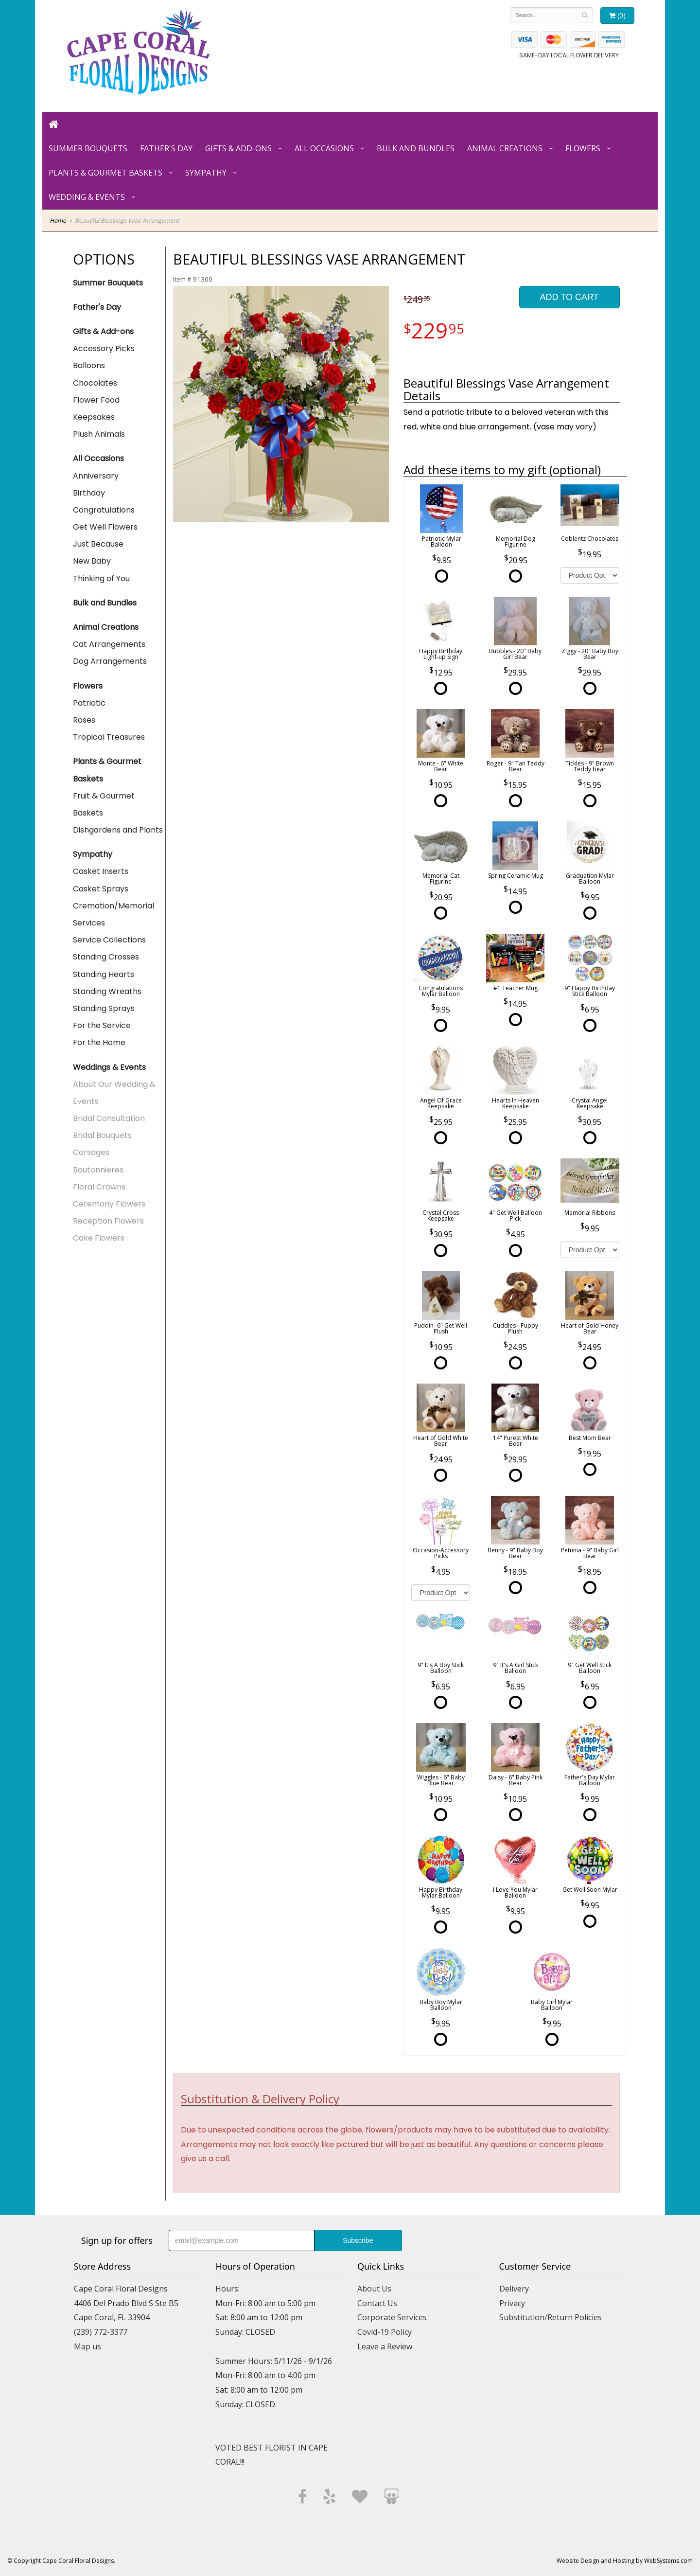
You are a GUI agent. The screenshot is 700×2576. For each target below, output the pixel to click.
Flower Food (96, 400)
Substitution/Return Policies (550, 2317)
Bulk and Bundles (416, 148)
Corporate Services (392, 2317)
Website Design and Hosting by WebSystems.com (625, 2561)
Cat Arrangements (109, 644)
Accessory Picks (104, 348)
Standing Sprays (104, 1008)
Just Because (98, 544)
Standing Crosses (106, 956)
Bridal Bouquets (102, 1135)
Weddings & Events (109, 1067)
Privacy (512, 2303)
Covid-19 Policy (384, 2332)
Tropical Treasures (109, 737)
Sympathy (206, 172)
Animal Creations (504, 148)
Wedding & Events (87, 197)
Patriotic (89, 703)
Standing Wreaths (107, 991)
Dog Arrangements (110, 661)
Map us (87, 2346)
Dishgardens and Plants (118, 829)
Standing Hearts (103, 974)
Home (58, 220)
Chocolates (95, 383)
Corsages (91, 1152)
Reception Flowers (108, 1220)
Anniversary (96, 475)
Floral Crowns (99, 1186)
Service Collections (109, 939)
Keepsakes (94, 417)
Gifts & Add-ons (238, 148)
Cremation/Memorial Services (113, 914)
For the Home (99, 1042)
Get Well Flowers (105, 527)
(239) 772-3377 (100, 2332)
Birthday (89, 492)
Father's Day (166, 148)
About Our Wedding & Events (114, 1093)
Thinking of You (101, 578)
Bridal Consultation (109, 1118)
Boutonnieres (98, 1169)
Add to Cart (569, 297)
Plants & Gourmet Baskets (105, 172)
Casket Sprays (100, 888)
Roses (84, 720)
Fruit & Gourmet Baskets (104, 804)
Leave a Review (384, 2346)
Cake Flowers (98, 1238)
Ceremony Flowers (109, 1203)
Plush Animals (99, 434)
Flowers (582, 148)
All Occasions (324, 148)
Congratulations (104, 509)
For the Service (102, 1025)
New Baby (92, 561)
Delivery (514, 2288)
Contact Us (377, 2303)
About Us (374, 2288)
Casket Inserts (100, 871)
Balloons (89, 365)
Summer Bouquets (88, 148)
